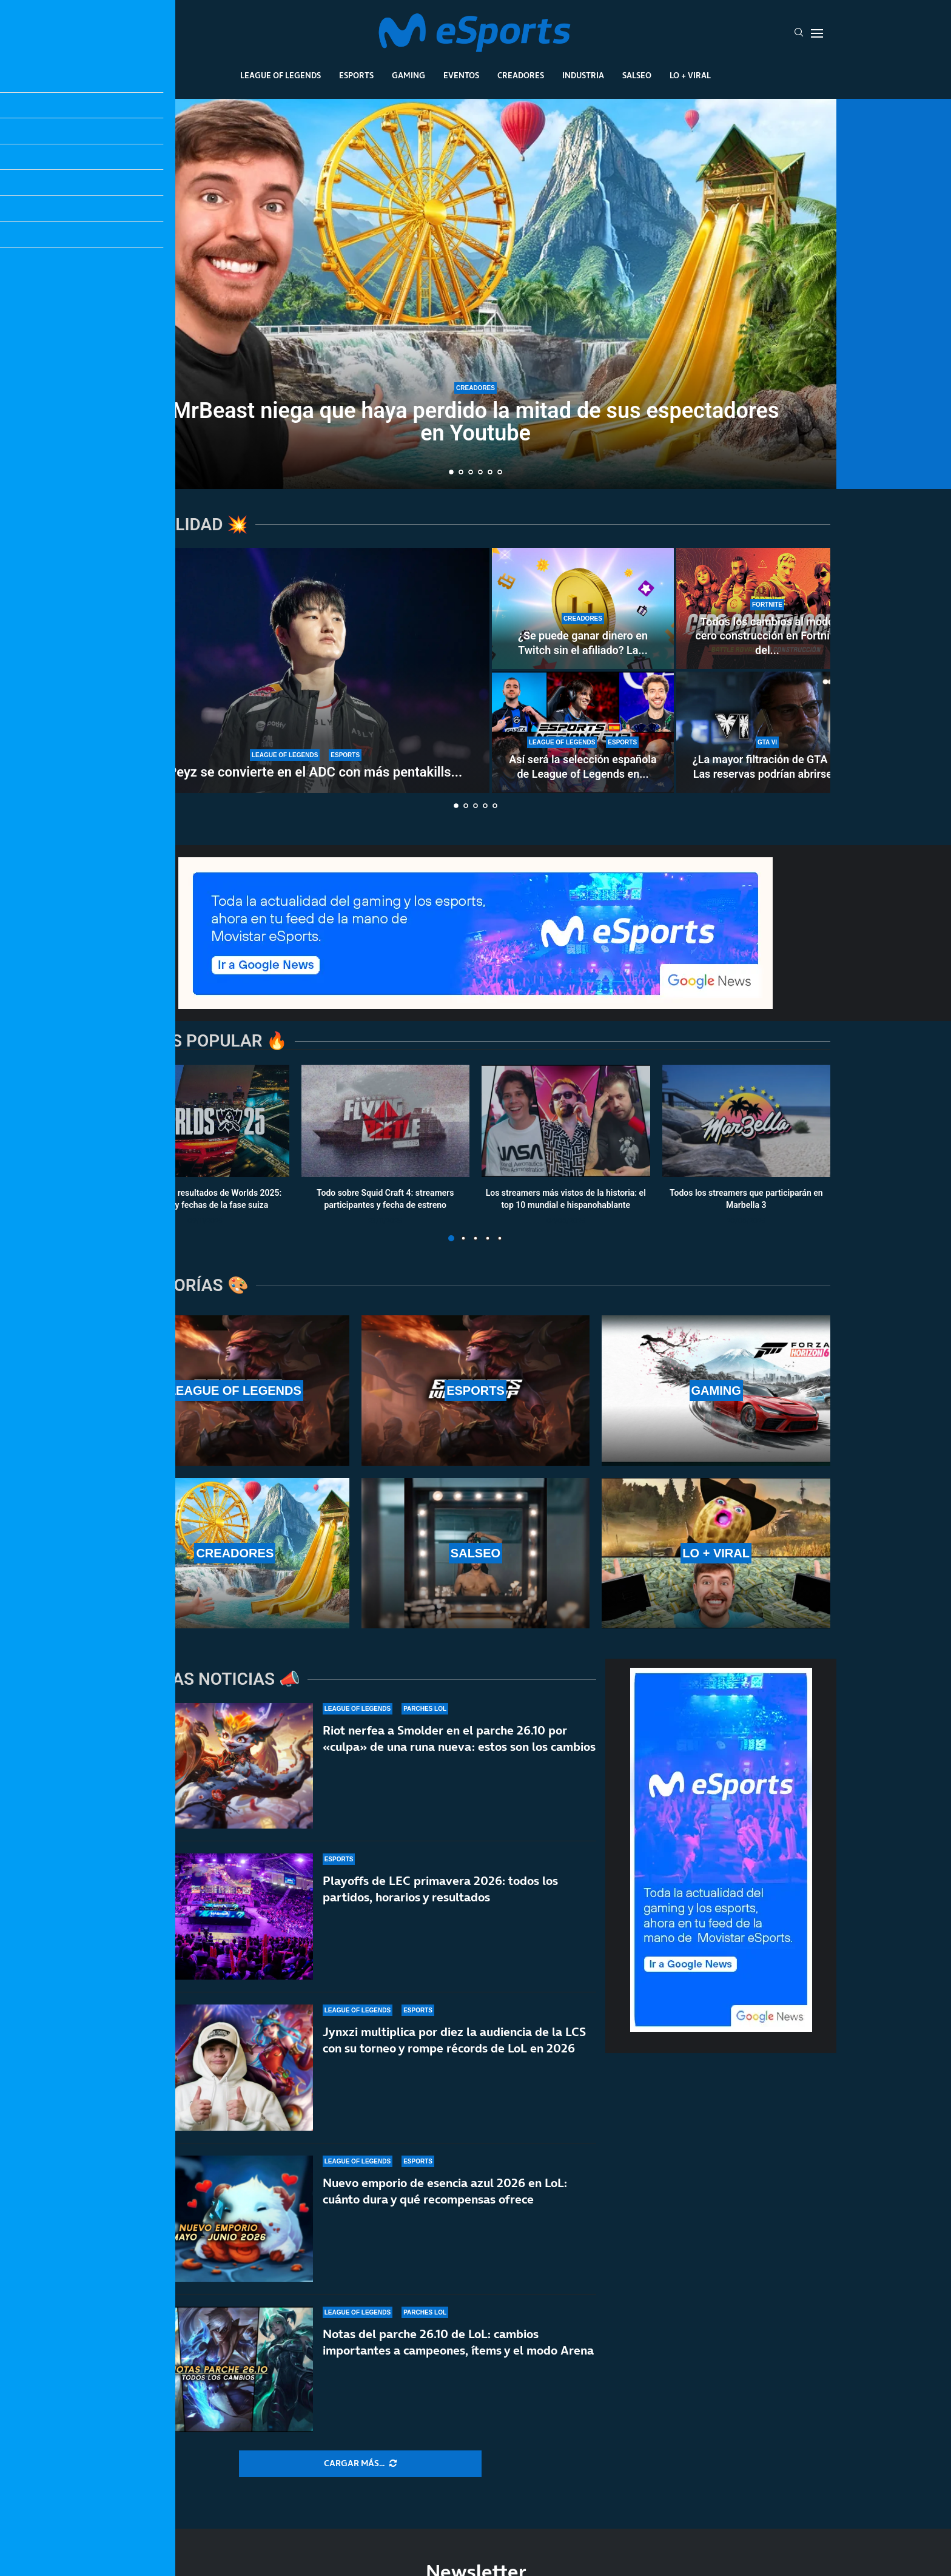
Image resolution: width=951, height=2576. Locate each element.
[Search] (799, 33)
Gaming (408, 75)
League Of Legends (280, 75)
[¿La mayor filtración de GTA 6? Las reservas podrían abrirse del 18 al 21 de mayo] (767, 732)
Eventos (461, 75)
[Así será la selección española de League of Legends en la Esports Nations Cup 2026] (583, 732)
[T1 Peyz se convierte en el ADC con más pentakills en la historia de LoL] (305, 670)
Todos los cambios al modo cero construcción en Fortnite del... (767, 635)
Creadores (520, 75)
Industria (583, 75)
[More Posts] (360, 2463)
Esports (356, 75)
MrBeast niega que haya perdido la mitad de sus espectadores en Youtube (475, 422)
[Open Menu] (817, 33)
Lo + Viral (690, 75)
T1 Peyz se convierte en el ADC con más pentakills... (306, 772)
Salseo (636, 75)
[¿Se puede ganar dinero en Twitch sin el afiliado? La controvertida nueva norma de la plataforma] (583, 608)
